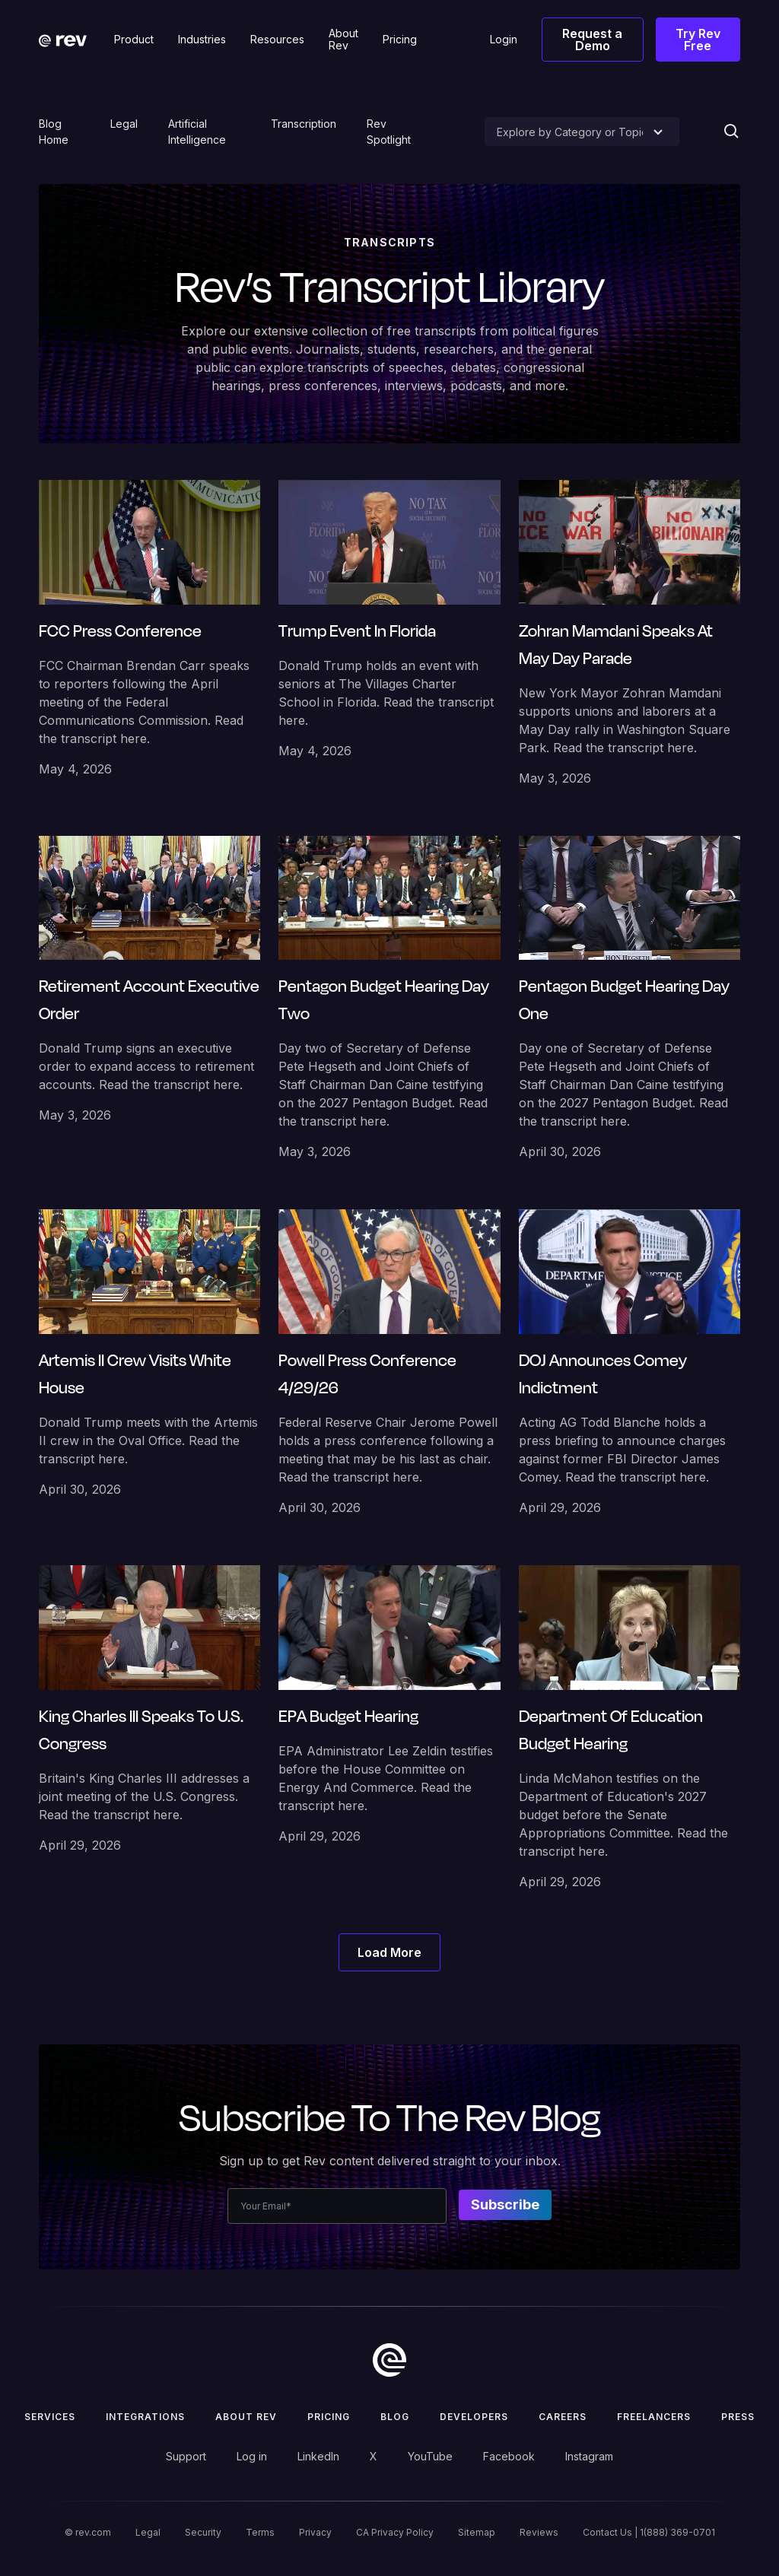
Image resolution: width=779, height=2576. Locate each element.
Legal (124, 123)
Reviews (539, 2532)
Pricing (328, 2416)
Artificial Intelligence (197, 131)
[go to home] (389, 2360)
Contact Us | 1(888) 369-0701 (649, 2532)
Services (49, 2416)
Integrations (145, 2416)
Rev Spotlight (389, 131)
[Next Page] (389, 1952)
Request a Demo (592, 39)
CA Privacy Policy (395, 2532)
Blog (394, 2416)
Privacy (315, 2532)
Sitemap (476, 2532)
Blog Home (53, 131)
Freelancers (654, 2416)
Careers (563, 2416)
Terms (260, 2532)
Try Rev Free (698, 39)
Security (203, 2532)
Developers (474, 2416)
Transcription (303, 123)
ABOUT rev (246, 2416)
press (738, 2416)
